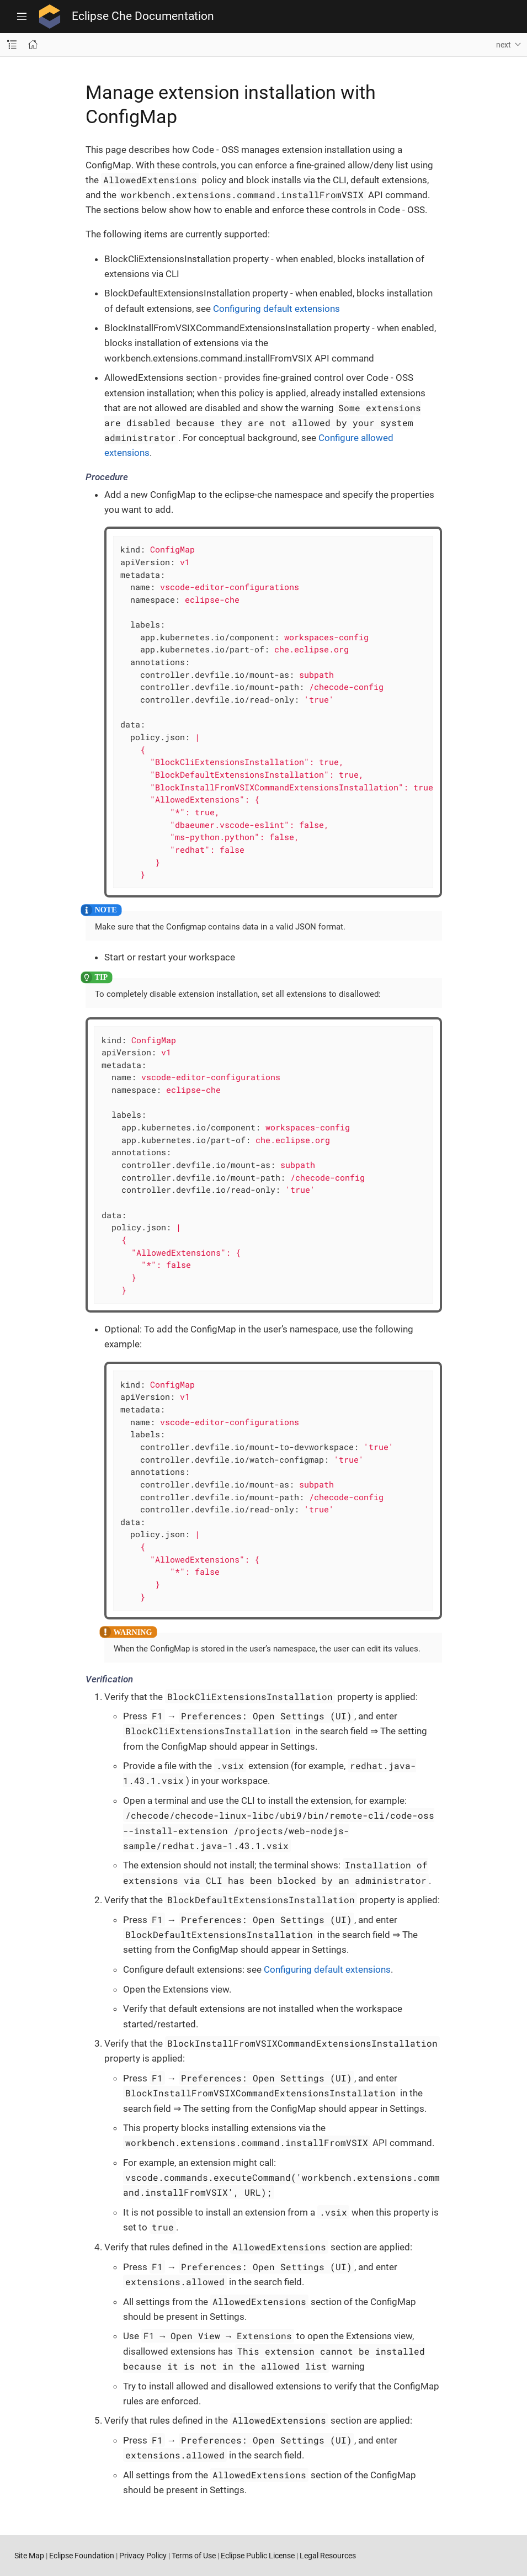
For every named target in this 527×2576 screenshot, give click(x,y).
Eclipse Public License (258, 2555)
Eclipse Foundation (81, 2555)
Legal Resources (328, 2555)
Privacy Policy (143, 2555)
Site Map (29, 2555)
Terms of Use (194, 2555)
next (503, 44)
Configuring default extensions (276, 308)
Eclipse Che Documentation (143, 16)
